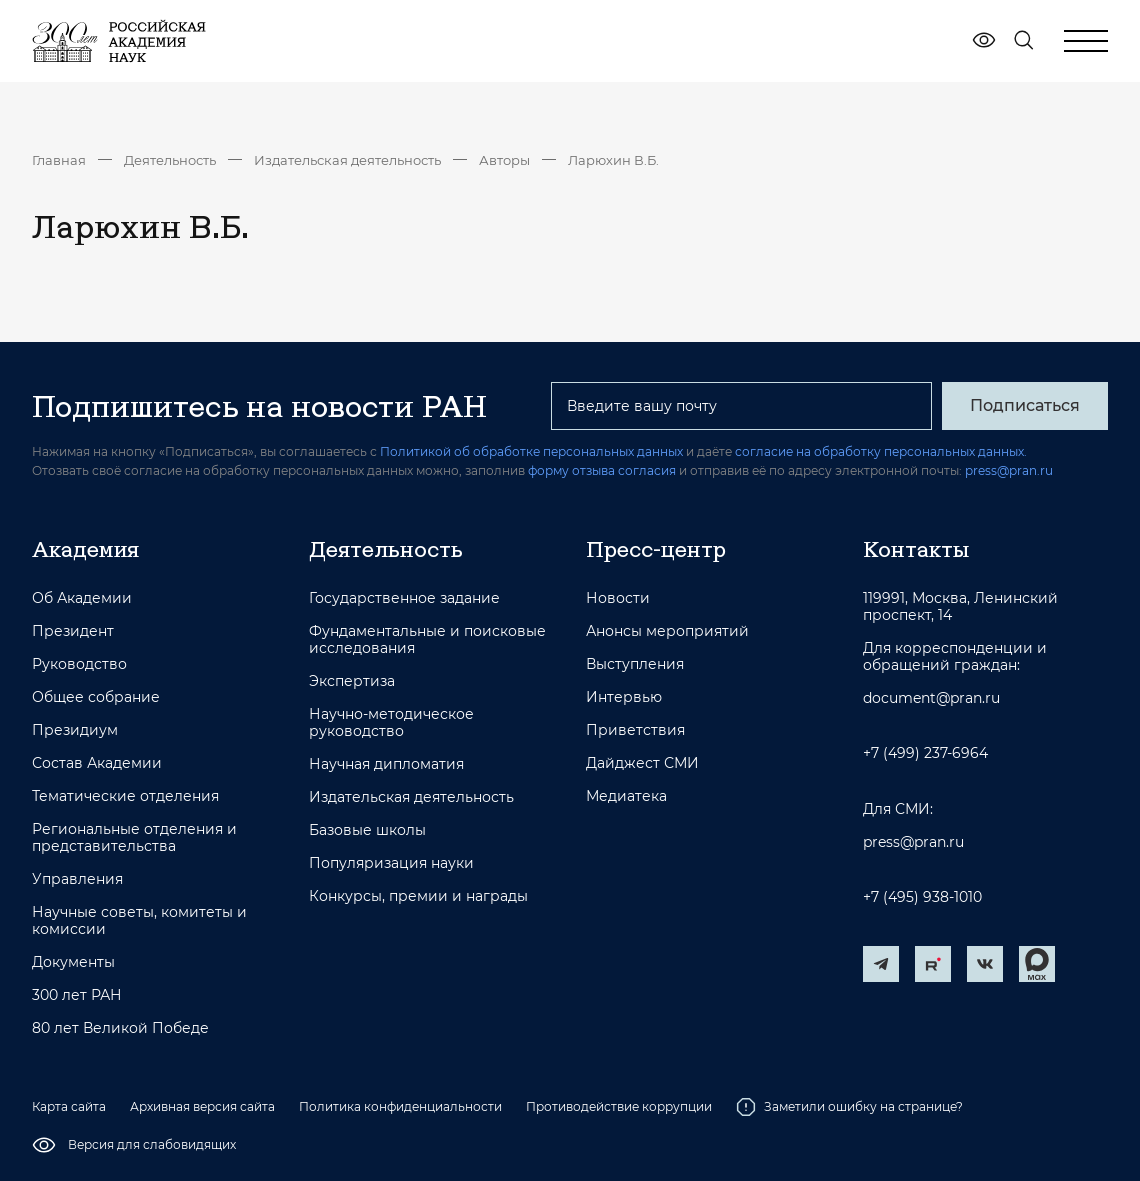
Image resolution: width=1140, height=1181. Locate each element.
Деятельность (170, 160)
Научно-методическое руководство (391, 723)
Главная (59, 160)
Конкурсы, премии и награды (418, 896)
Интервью (624, 697)
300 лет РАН (77, 995)
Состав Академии (97, 763)
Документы (73, 962)
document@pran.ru (931, 698)
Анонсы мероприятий (667, 631)
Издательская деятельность (347, 160)
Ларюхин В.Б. (613, 160)
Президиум (75, 730)
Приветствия (635, 730)
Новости (618, 598)
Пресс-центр (656, 549)
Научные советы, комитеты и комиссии (139, 921)
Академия (85, 549)
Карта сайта (69, 1106)
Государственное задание (404, 598)
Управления (77, 879)
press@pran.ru (1009, 470)
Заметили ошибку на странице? (849, 1107)
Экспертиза (352, 681)
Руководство (79, 664)
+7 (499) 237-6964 (925, 753)
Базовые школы (367, 830)
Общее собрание (96, 697)
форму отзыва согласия (602, 470)
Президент (73, 631)
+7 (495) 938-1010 (922, 897)
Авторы (504, 160)
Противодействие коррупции (619, 1106)
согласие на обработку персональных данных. (881, 451)
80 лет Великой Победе (120, 1028)
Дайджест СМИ (642, 763)
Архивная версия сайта (202, 1106)
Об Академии (82, 598)
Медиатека (626, 796)
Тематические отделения (125, 796)
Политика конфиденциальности (400, 1106)
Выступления (635, 664)
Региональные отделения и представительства (134, 838)
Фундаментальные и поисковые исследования (427, 640)
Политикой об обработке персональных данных (531, 451)
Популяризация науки (391, 863)
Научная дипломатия (386, 764)
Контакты (916, 549)
